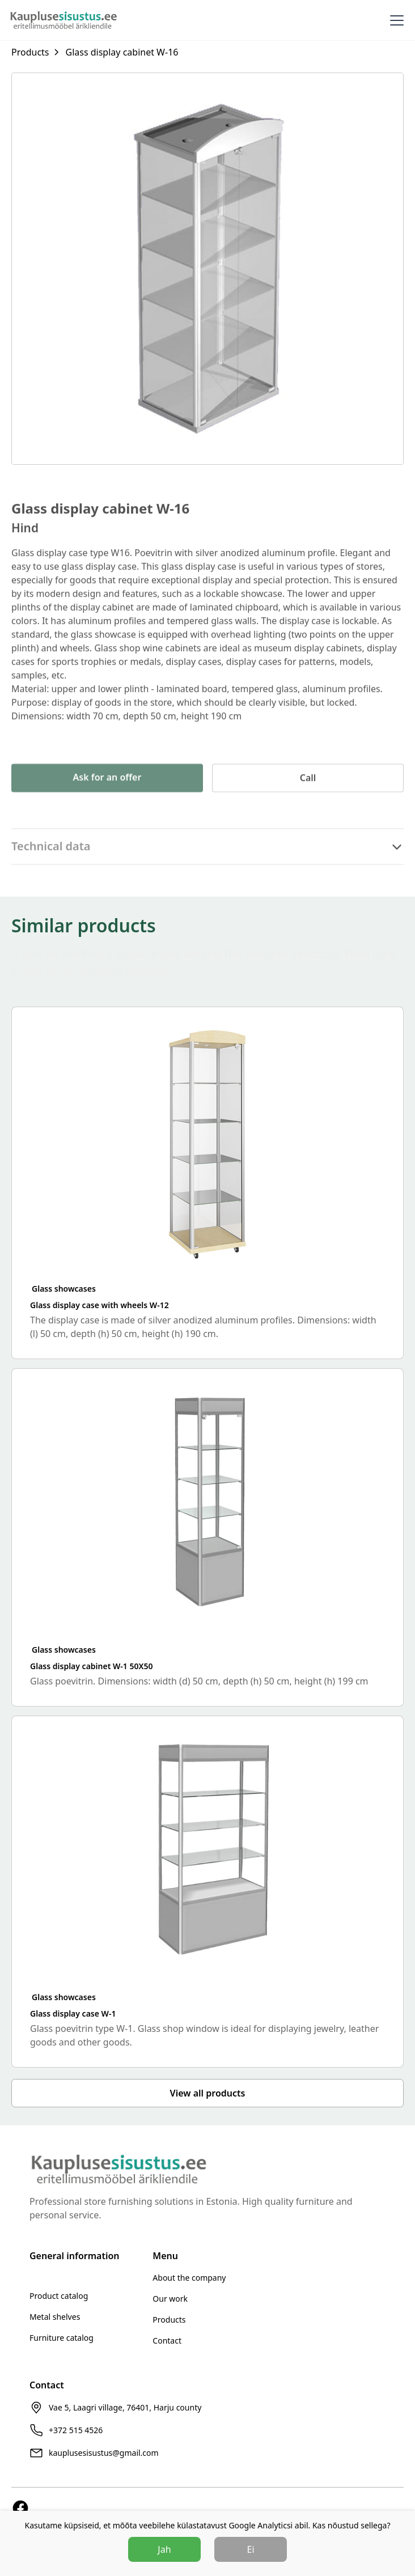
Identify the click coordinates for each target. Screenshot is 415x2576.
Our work (170, 2298)
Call (308, 800)
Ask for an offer (107, 799)
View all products (207, 2093)
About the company (189, 2277)
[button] (394, 20)
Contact (167, 2340)
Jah (164, 2549)
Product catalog (58, 2295)
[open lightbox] (207, 269)
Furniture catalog (61, 2337)
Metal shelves (54, 2316)
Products (169, 2319)
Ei (251, 2549)
